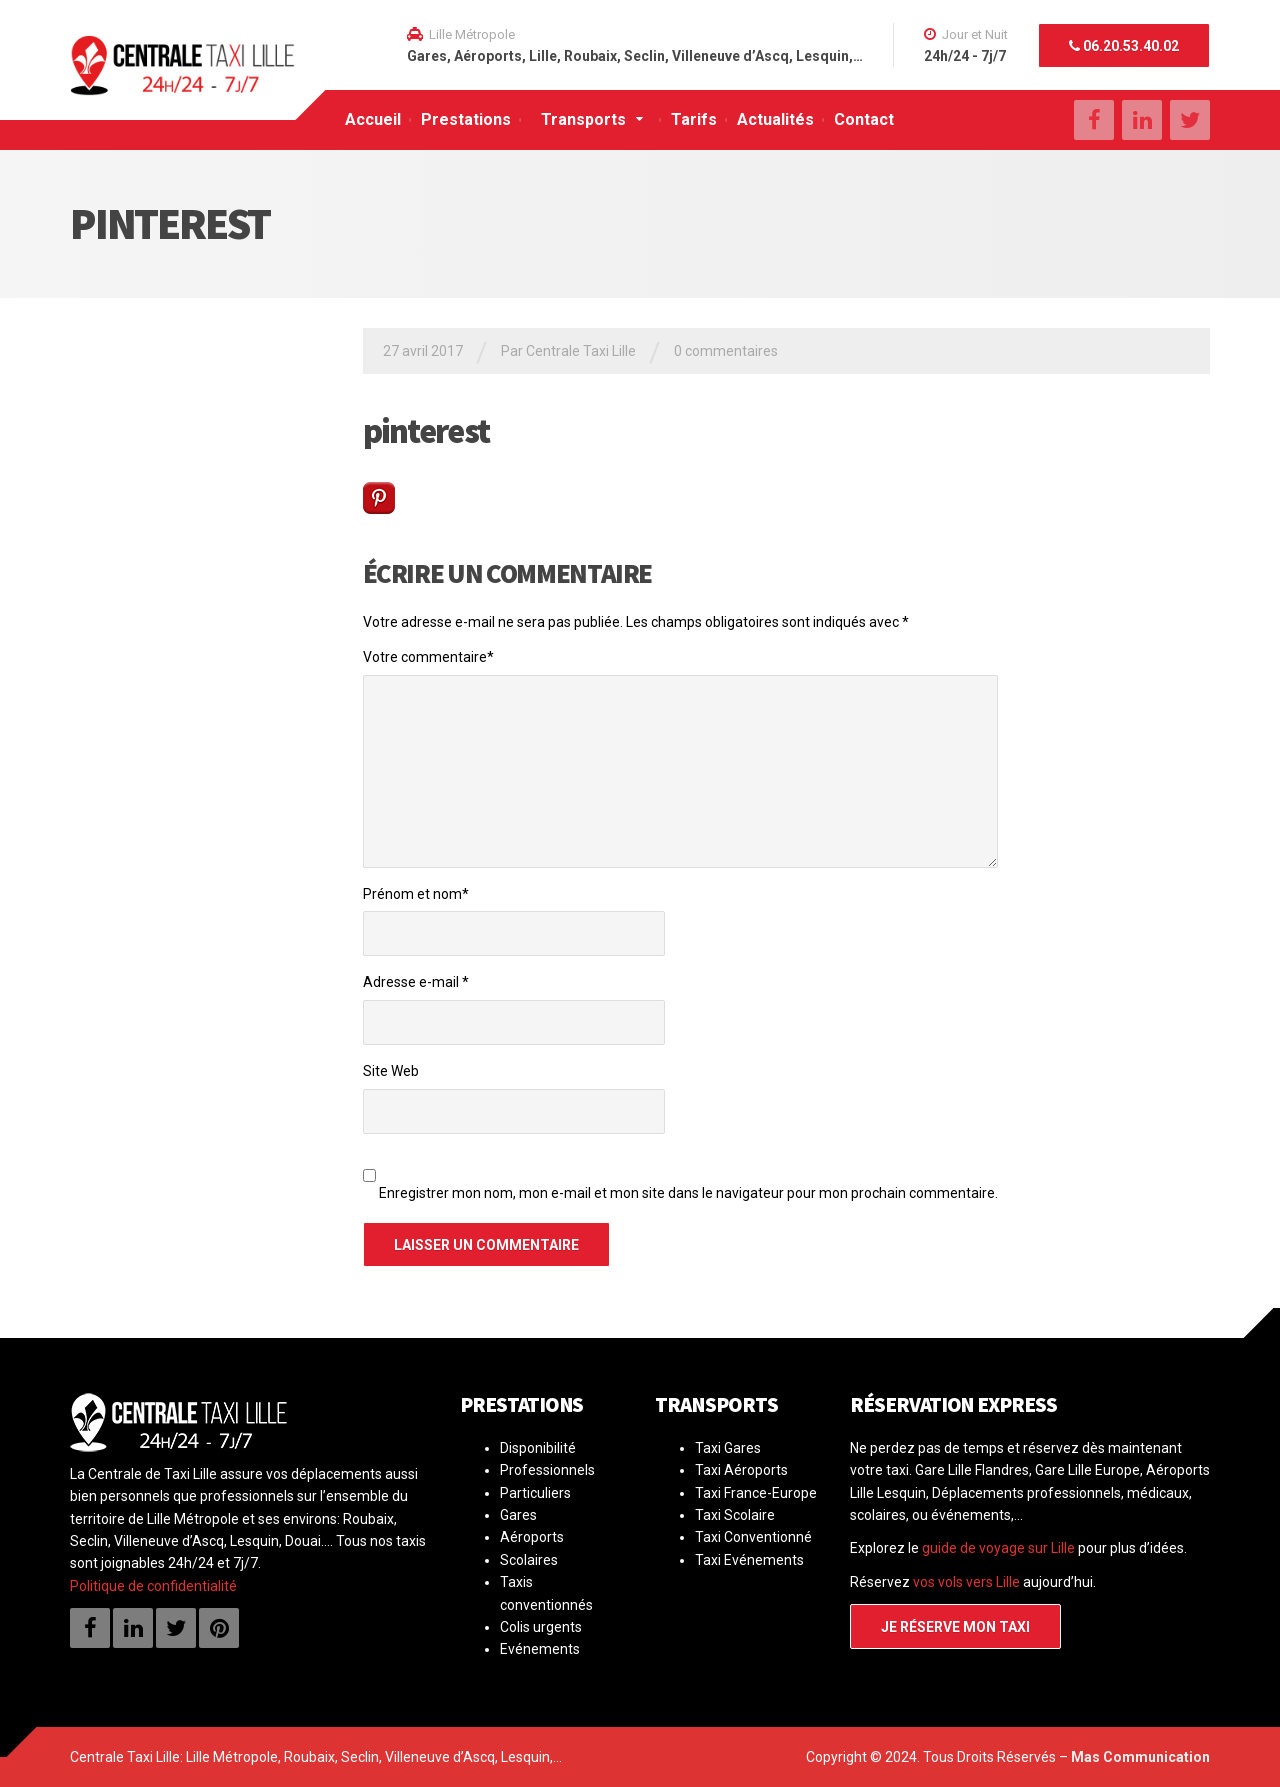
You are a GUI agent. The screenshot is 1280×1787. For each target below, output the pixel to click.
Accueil (373, 119)
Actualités (775, 119)
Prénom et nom (416, 894)
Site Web (391, 1071)
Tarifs (694, 119)
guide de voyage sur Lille (998, 1548)
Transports (583, 119)
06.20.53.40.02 (1124, 46)
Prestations (466, 119)
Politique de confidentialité (153, 1586)
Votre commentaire (428, 657)
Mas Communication (1140, 1757)
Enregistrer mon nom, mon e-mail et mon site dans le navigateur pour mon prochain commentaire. (688, 1193)
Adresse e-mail (416, 982)
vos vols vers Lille (966, 1582)
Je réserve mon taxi (955, 1627)
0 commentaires (726, 351)
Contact (864, 119)
